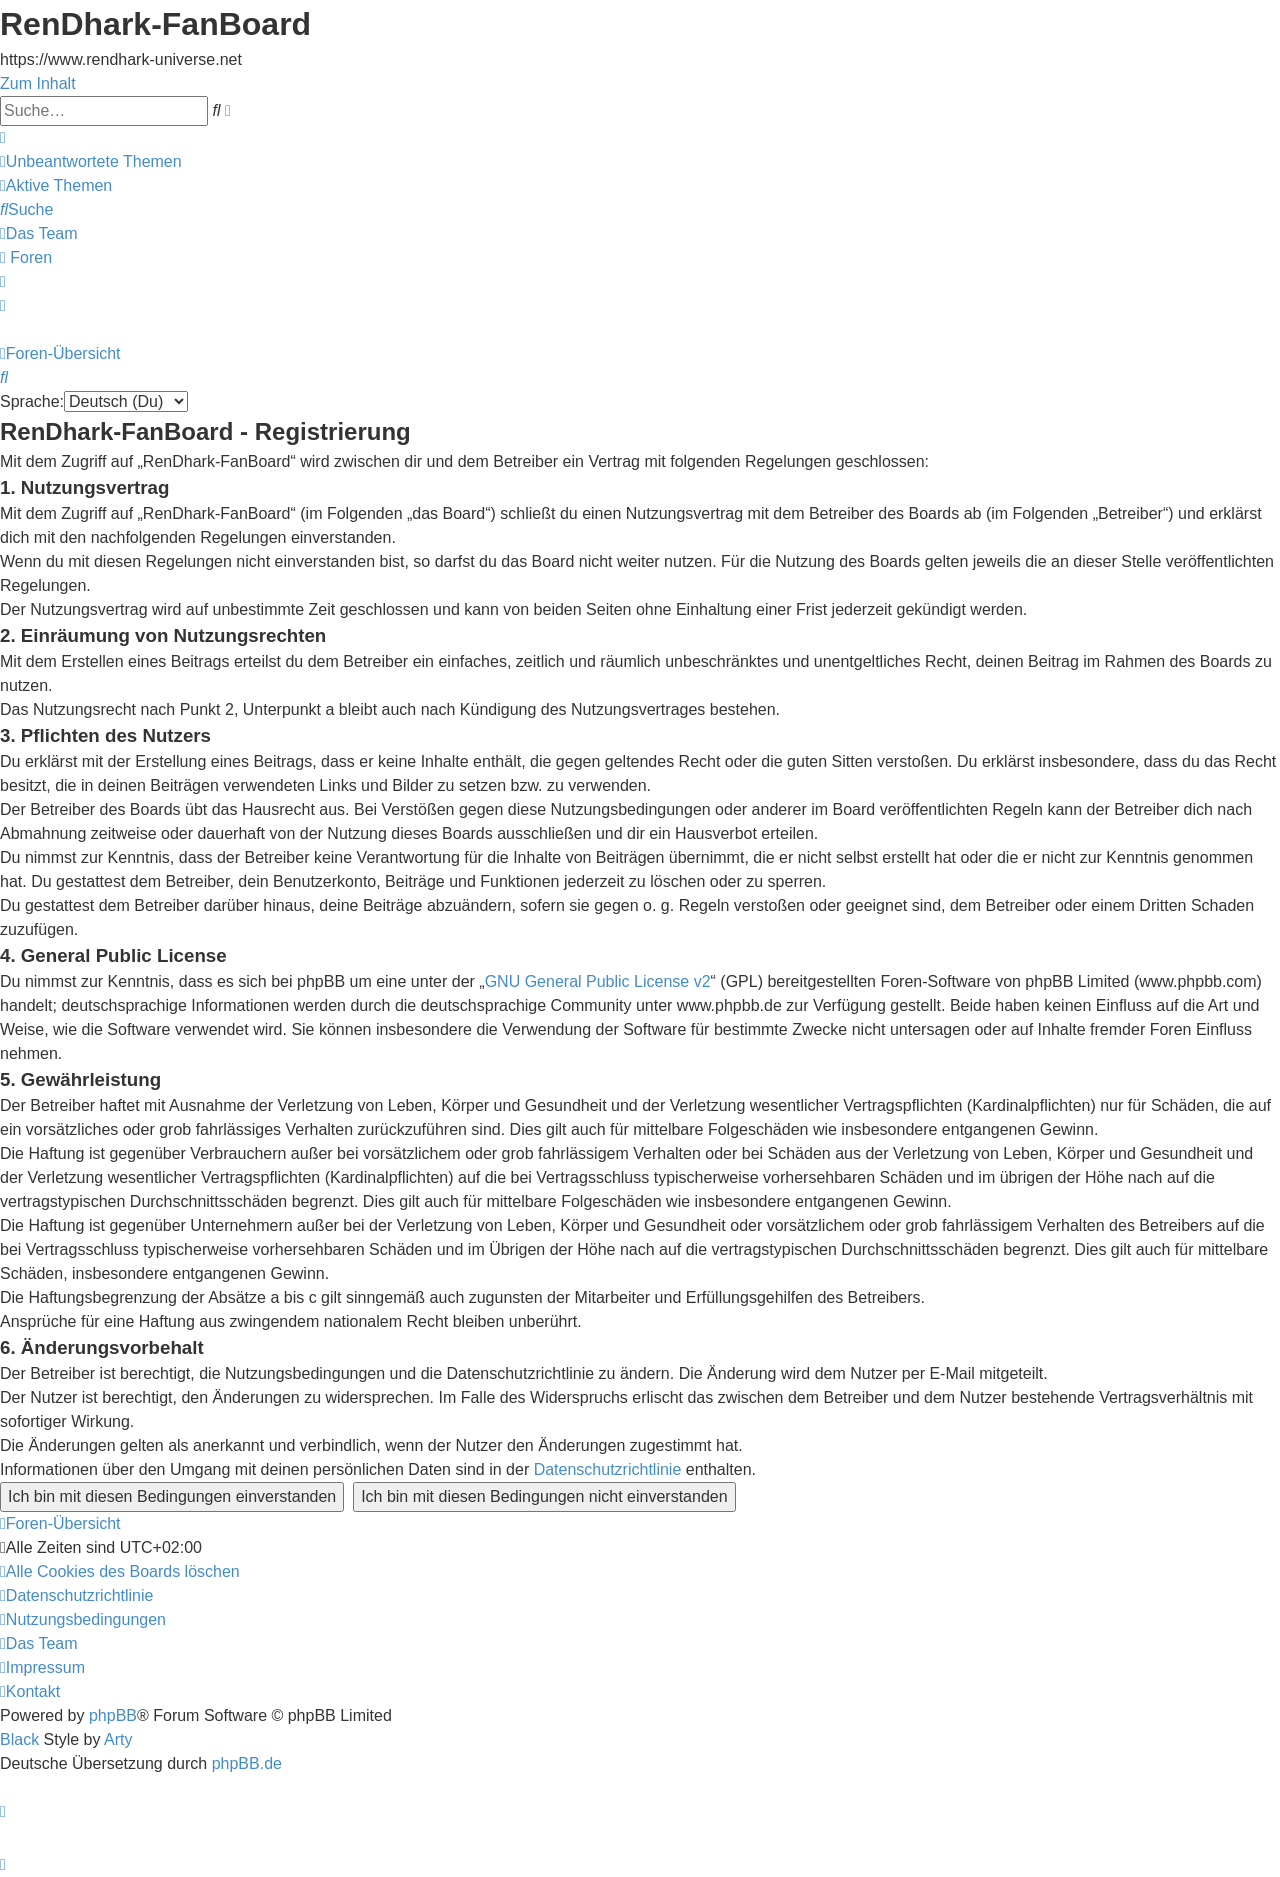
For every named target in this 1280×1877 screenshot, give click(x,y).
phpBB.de (247, 1763)
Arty (118, 1739)
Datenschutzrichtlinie (608, 1469)
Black (19, 1739)
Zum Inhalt (38, 83)
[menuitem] (91, 161)
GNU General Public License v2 (598, 981)
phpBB (113, 1715)
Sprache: (32, 401)
